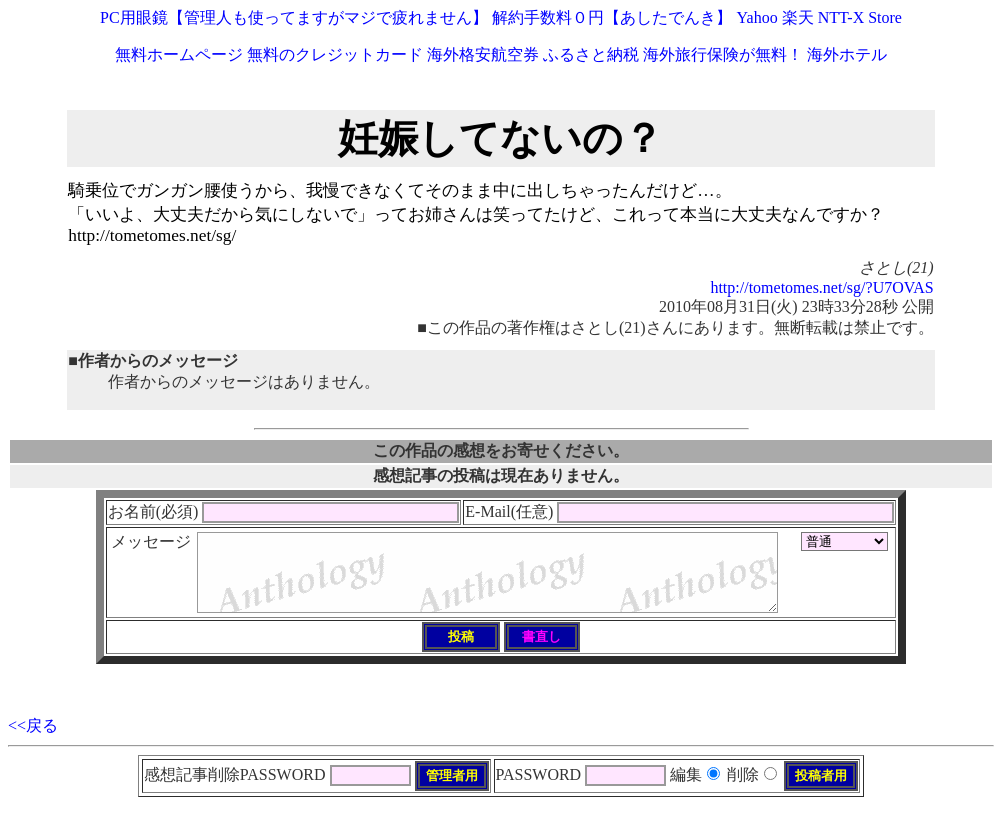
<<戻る (33, 740)
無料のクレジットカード (335, 54)
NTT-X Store (860, 17)
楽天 (798, 17)
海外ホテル (847, 54)
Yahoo (757, 17)
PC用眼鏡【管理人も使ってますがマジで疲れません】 (294, 17)
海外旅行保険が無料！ (723, 54)
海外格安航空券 (483, 54)
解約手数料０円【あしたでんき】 (612, 17)
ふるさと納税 (591, 54)
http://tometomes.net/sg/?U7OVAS (821, 287)
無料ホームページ (179, 54)
